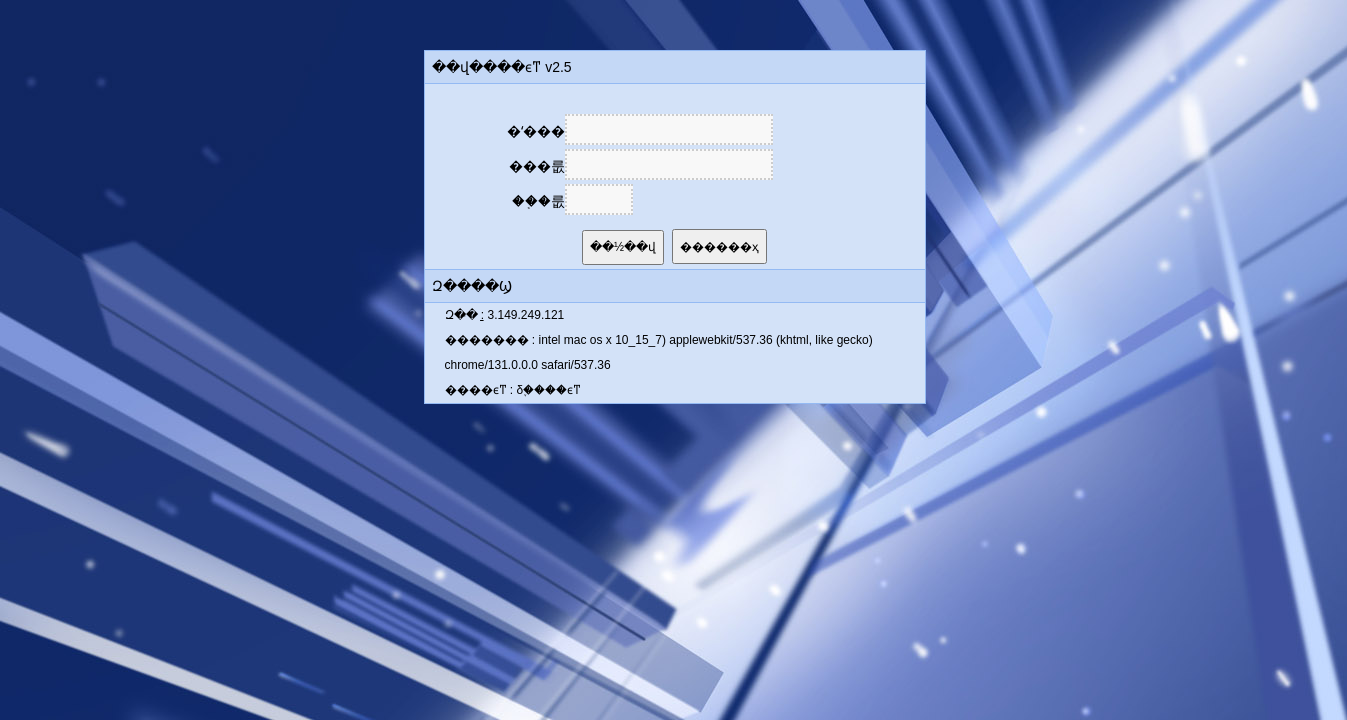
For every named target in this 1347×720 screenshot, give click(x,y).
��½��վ (623, 247)
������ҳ (719, 247)
